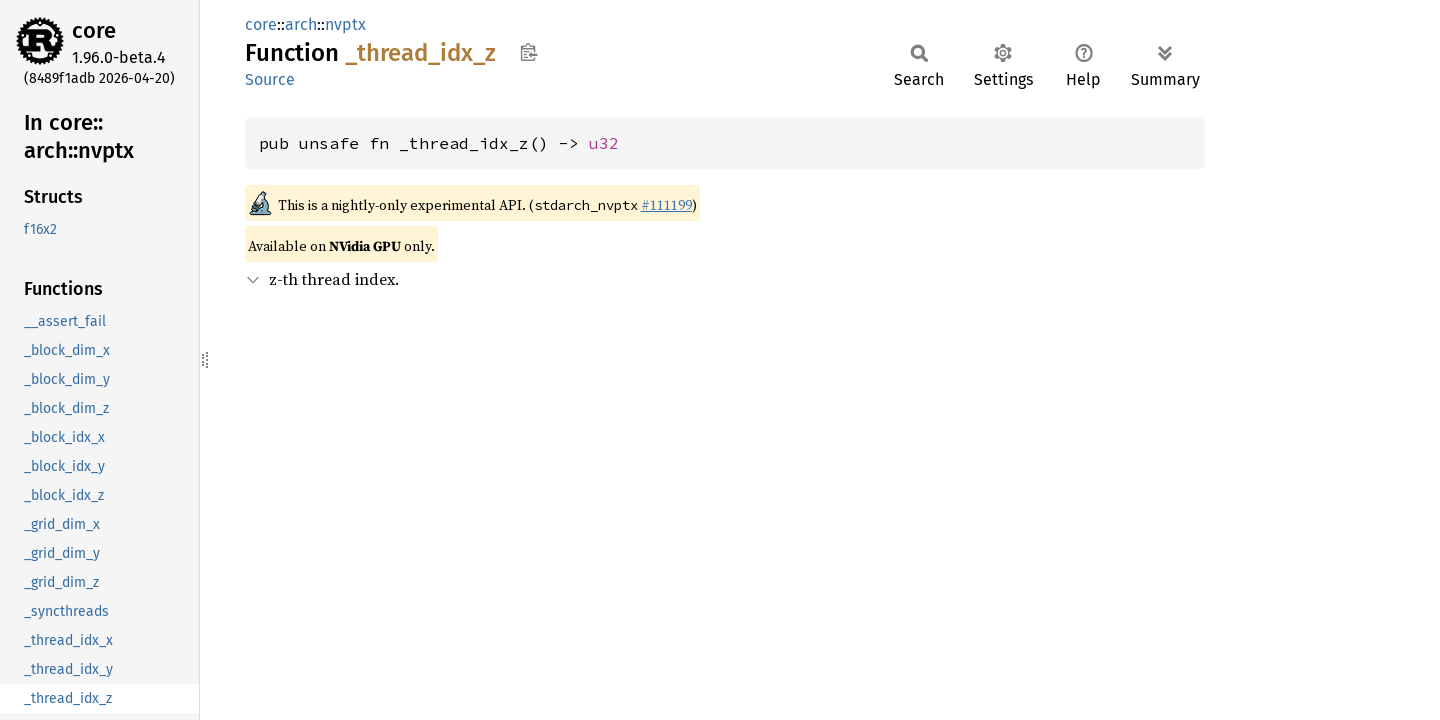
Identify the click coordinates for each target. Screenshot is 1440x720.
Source (270, 79)
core (94, 30)
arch (301, 24)
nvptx (345, 24)
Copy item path (528, 52)
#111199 (666, 205)
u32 (604, 143)
